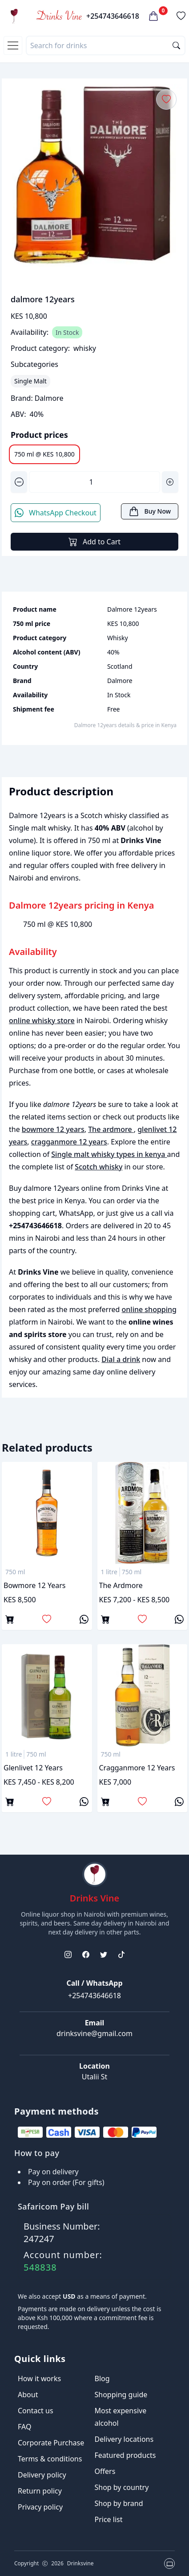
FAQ (24, 2427)
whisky (84, 348)
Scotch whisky (98, 1167)
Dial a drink (120, 1359)
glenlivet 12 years (33, 1768)
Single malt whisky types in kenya (109, 1154)
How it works (39, 2378)
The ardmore (111, 1129)
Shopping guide (121, 2394)
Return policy (40, 2491)
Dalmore (49, 398)
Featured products (125, 2455)
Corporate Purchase (51, 2443)
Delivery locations (124, 2439)
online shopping (149, 1309)
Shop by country (122, 2487)
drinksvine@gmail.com (94, 2033)
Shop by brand (119, 2503)
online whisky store (42, 1020)
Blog (102, 2378)
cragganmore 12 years (69, 1142)
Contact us (35, 2411)
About (28, 2394)
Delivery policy (42, 2475)
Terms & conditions (50, 2459)
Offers (105, 2471)
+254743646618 (112, 16)
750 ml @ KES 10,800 (44, 454)
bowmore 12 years (53, 1129)
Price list (109, 2519)
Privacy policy (40, 2507)
